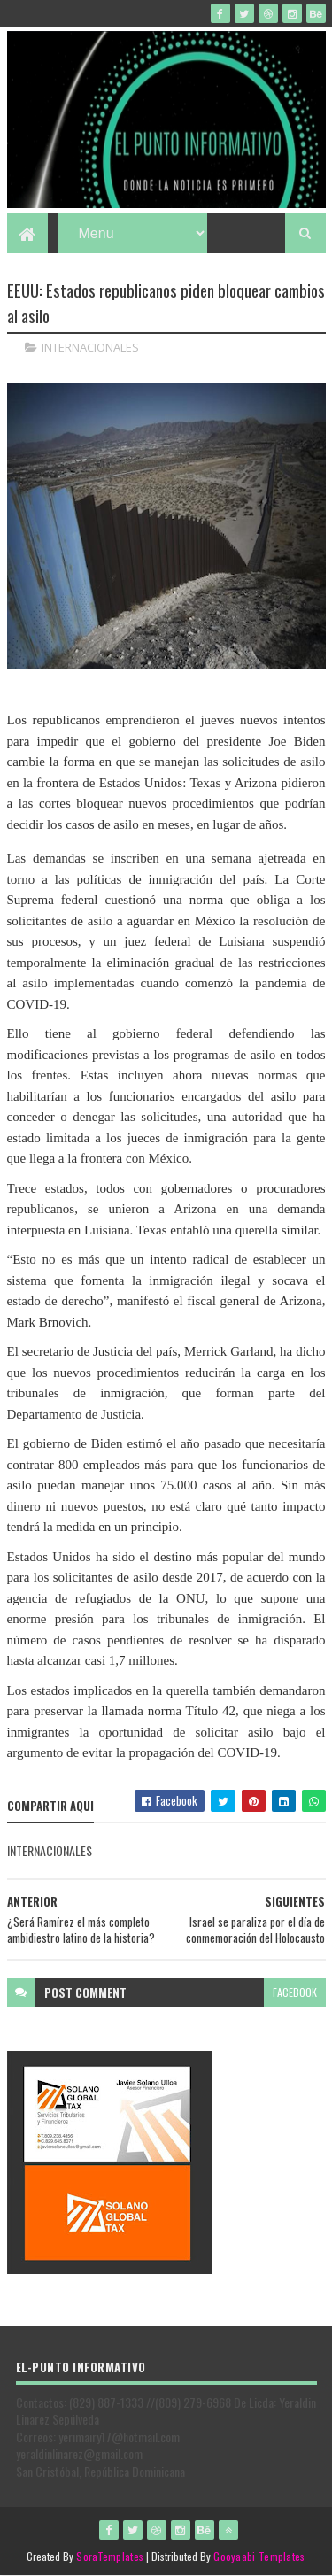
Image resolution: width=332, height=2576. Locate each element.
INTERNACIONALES (90, 347)
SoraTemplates (109, 2556)
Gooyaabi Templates (259, 2556)
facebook (295, 1992)
